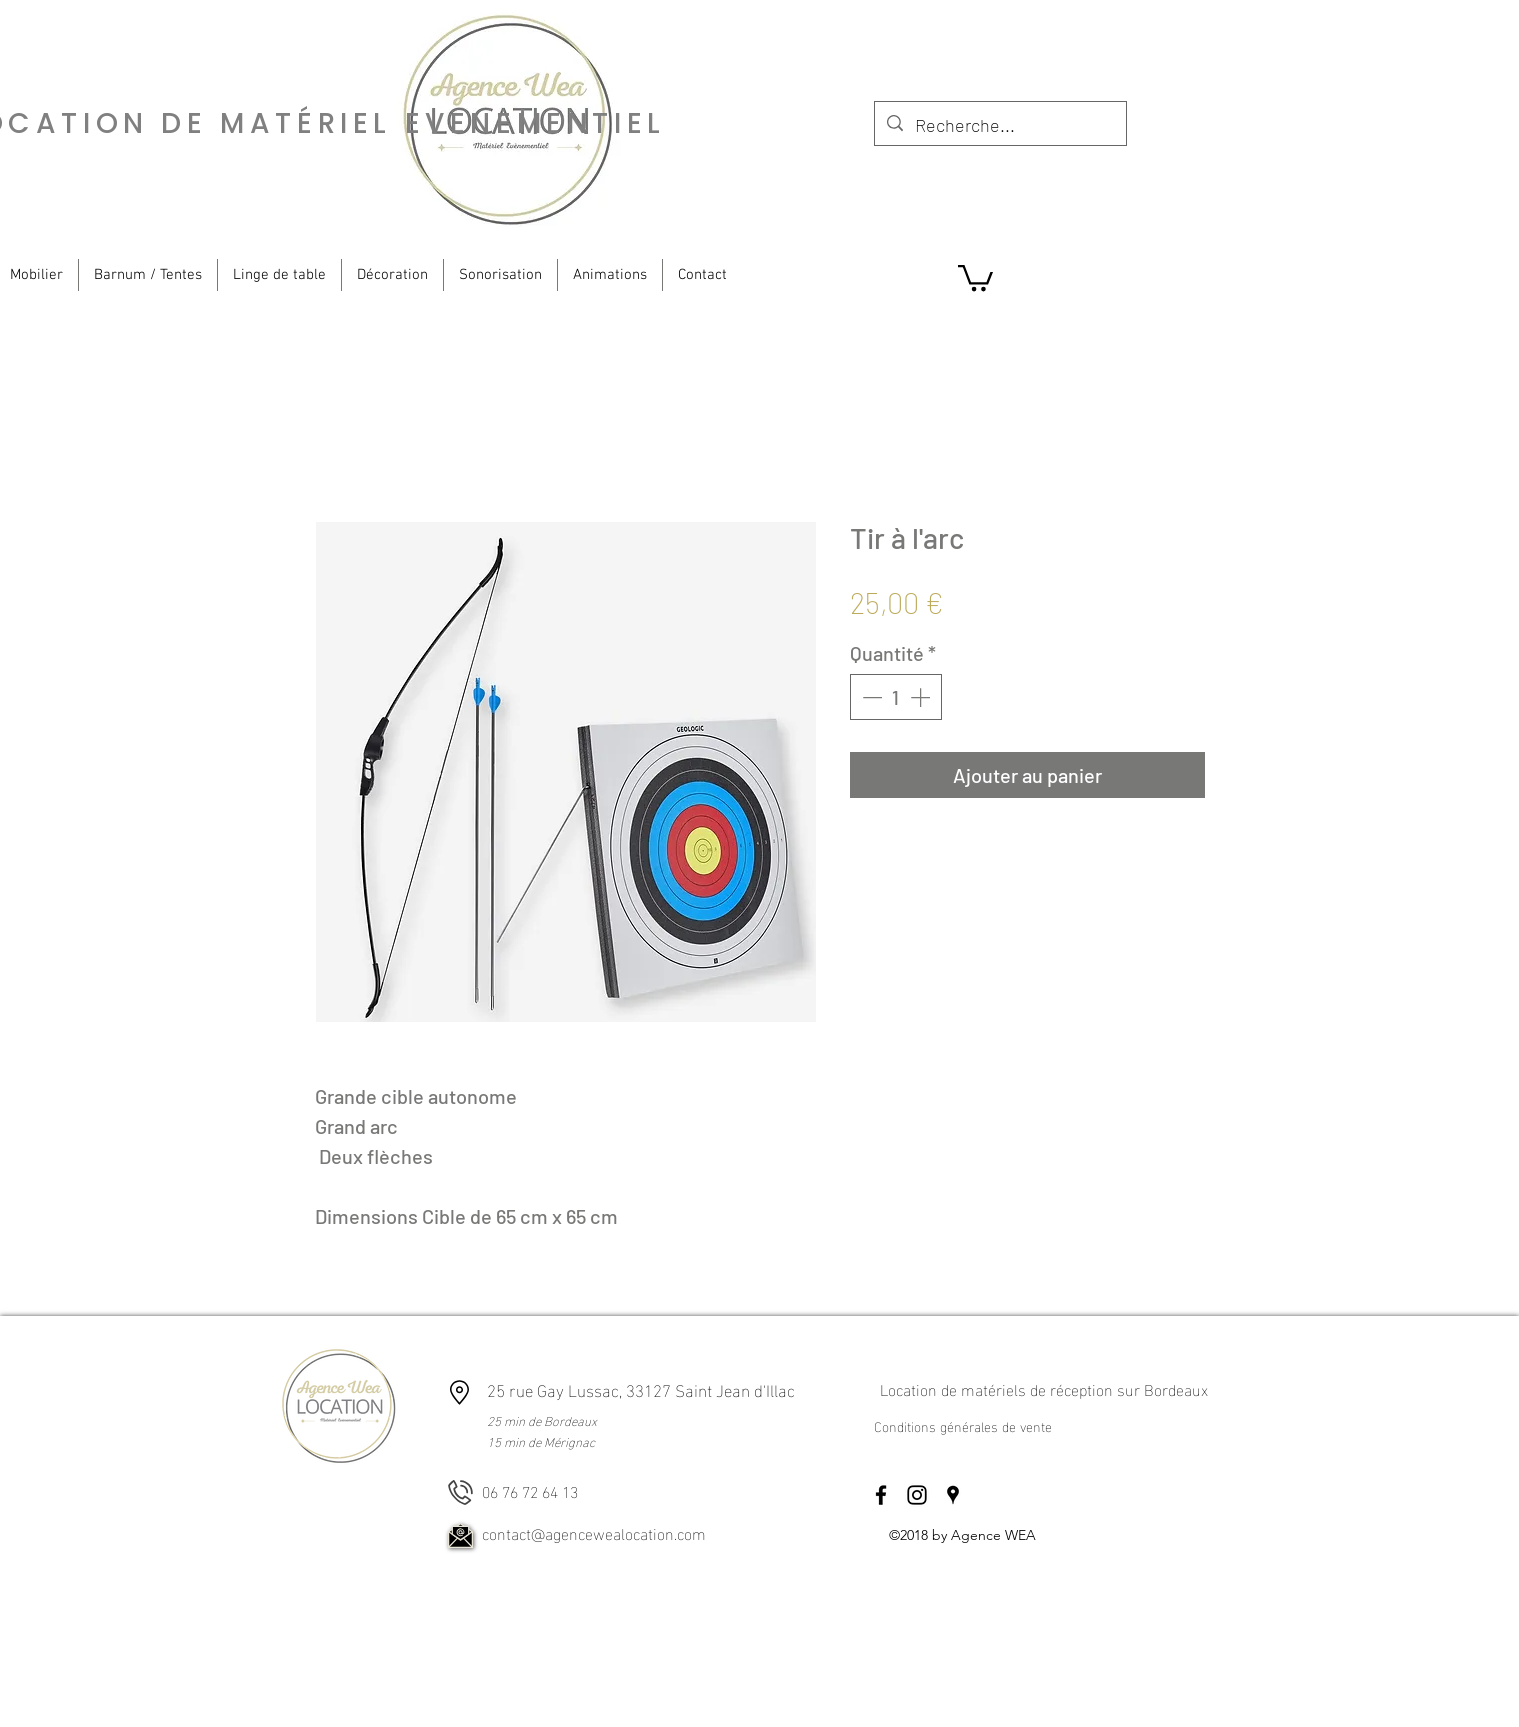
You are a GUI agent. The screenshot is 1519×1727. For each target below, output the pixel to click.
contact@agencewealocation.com (594, 1532)
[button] (975, 276)
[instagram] (917, 1495)
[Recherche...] (999, 126)
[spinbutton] (896, 697)
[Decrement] (870, 697)
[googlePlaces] (953, 1495)
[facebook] (881, 1495)
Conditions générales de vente (963, 1425)
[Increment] (922, 697)
